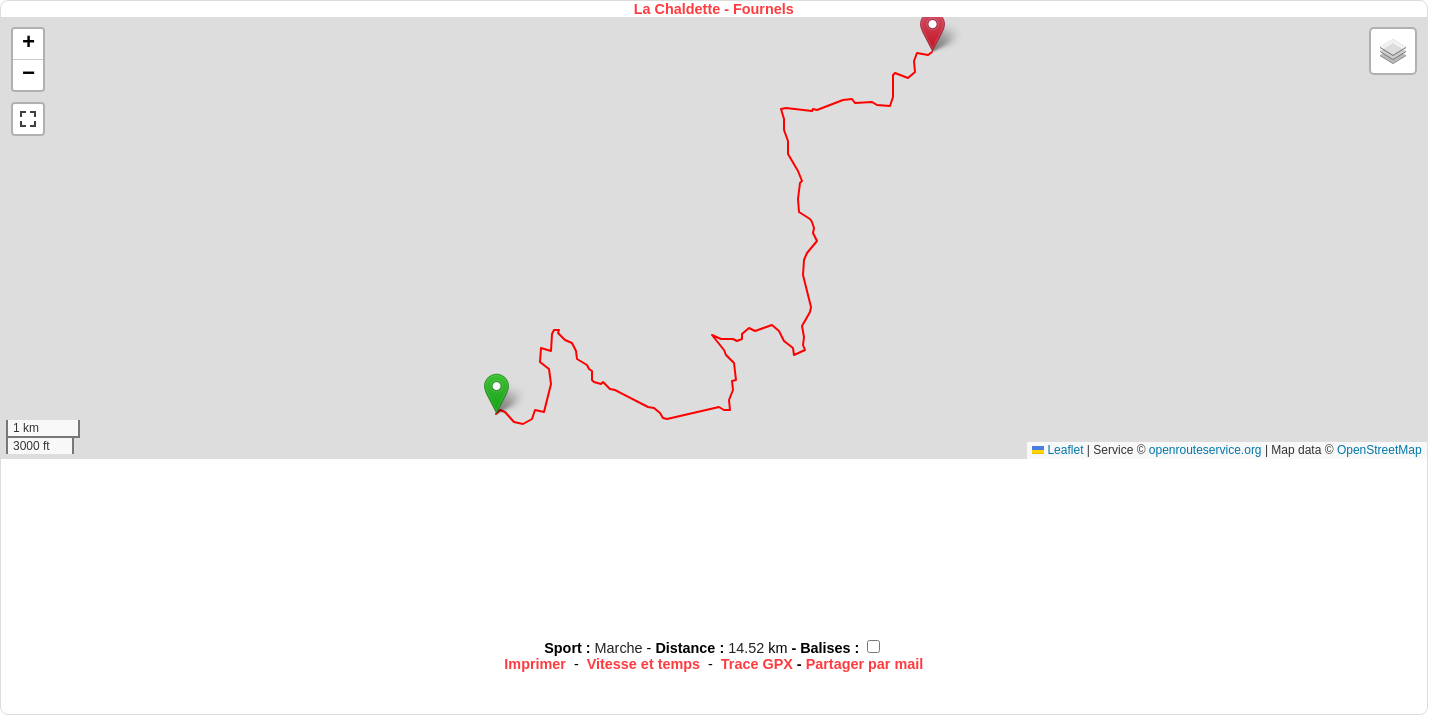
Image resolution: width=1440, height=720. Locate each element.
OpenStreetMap (1379, 450)
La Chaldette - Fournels (714, 9)
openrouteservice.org (1205, 450)
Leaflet (1057, 450)
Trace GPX (757, 664)
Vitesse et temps (643, 664)
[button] (496, 393)
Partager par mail (865, 664)
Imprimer (535, 664)
